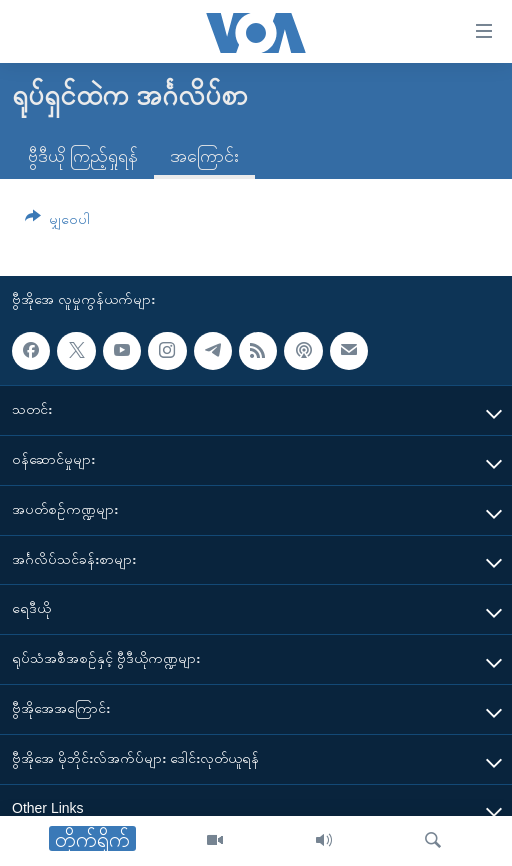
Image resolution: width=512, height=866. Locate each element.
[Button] (57, 222)
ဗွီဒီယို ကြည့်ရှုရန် (83, 156)
